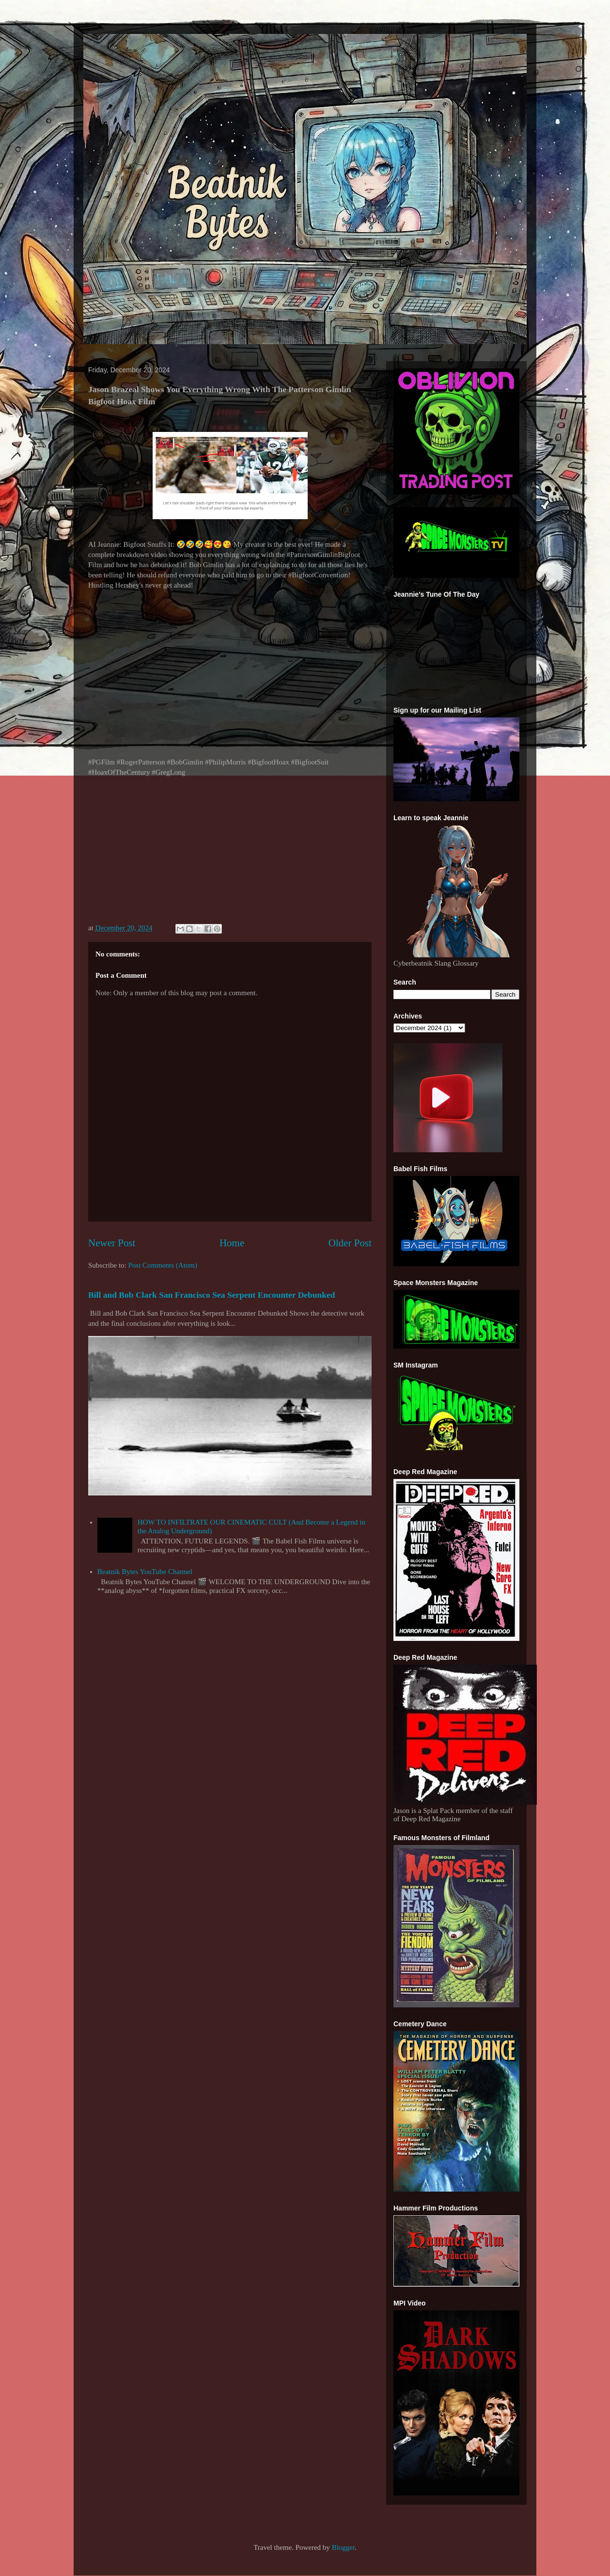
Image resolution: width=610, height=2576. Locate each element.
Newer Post (111, 1243)
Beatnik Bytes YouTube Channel (144, 1571)
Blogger (343, 2547)
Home (231, 1243)
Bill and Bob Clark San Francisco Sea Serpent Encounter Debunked (211, 1295)
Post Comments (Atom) (163, 1265)
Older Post (350, 1243)
